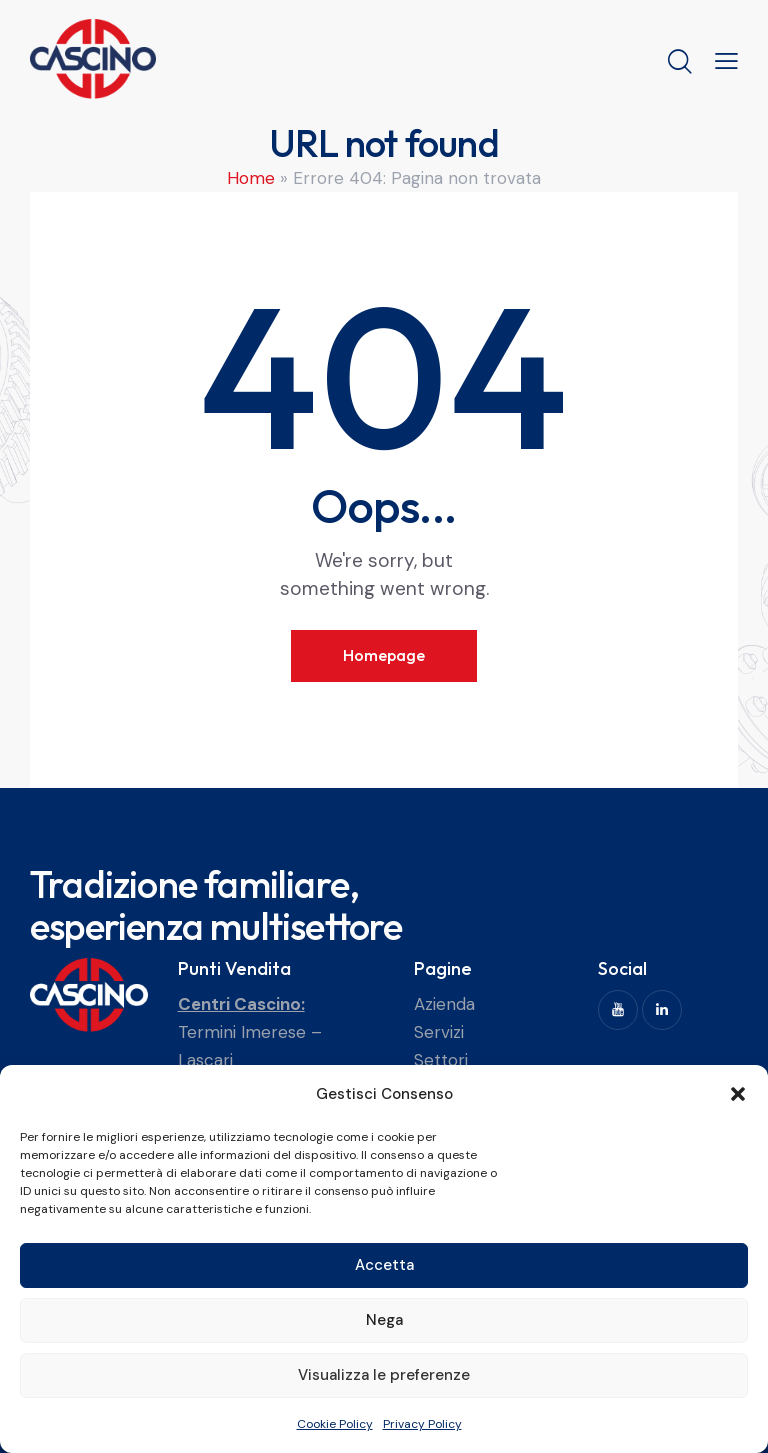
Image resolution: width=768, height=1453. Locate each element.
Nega (384, 1320)
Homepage (384, 655)
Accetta (384, 1265)
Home (251, 178)
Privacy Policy (422, 1424)
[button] (738, 1094)
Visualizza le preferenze (384, 1375)
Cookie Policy (335, 1424)
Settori (441, 1060)
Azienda (444, 1004)
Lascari (205, 1060)
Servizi (439, 1032)
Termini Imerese (242, 1032)
